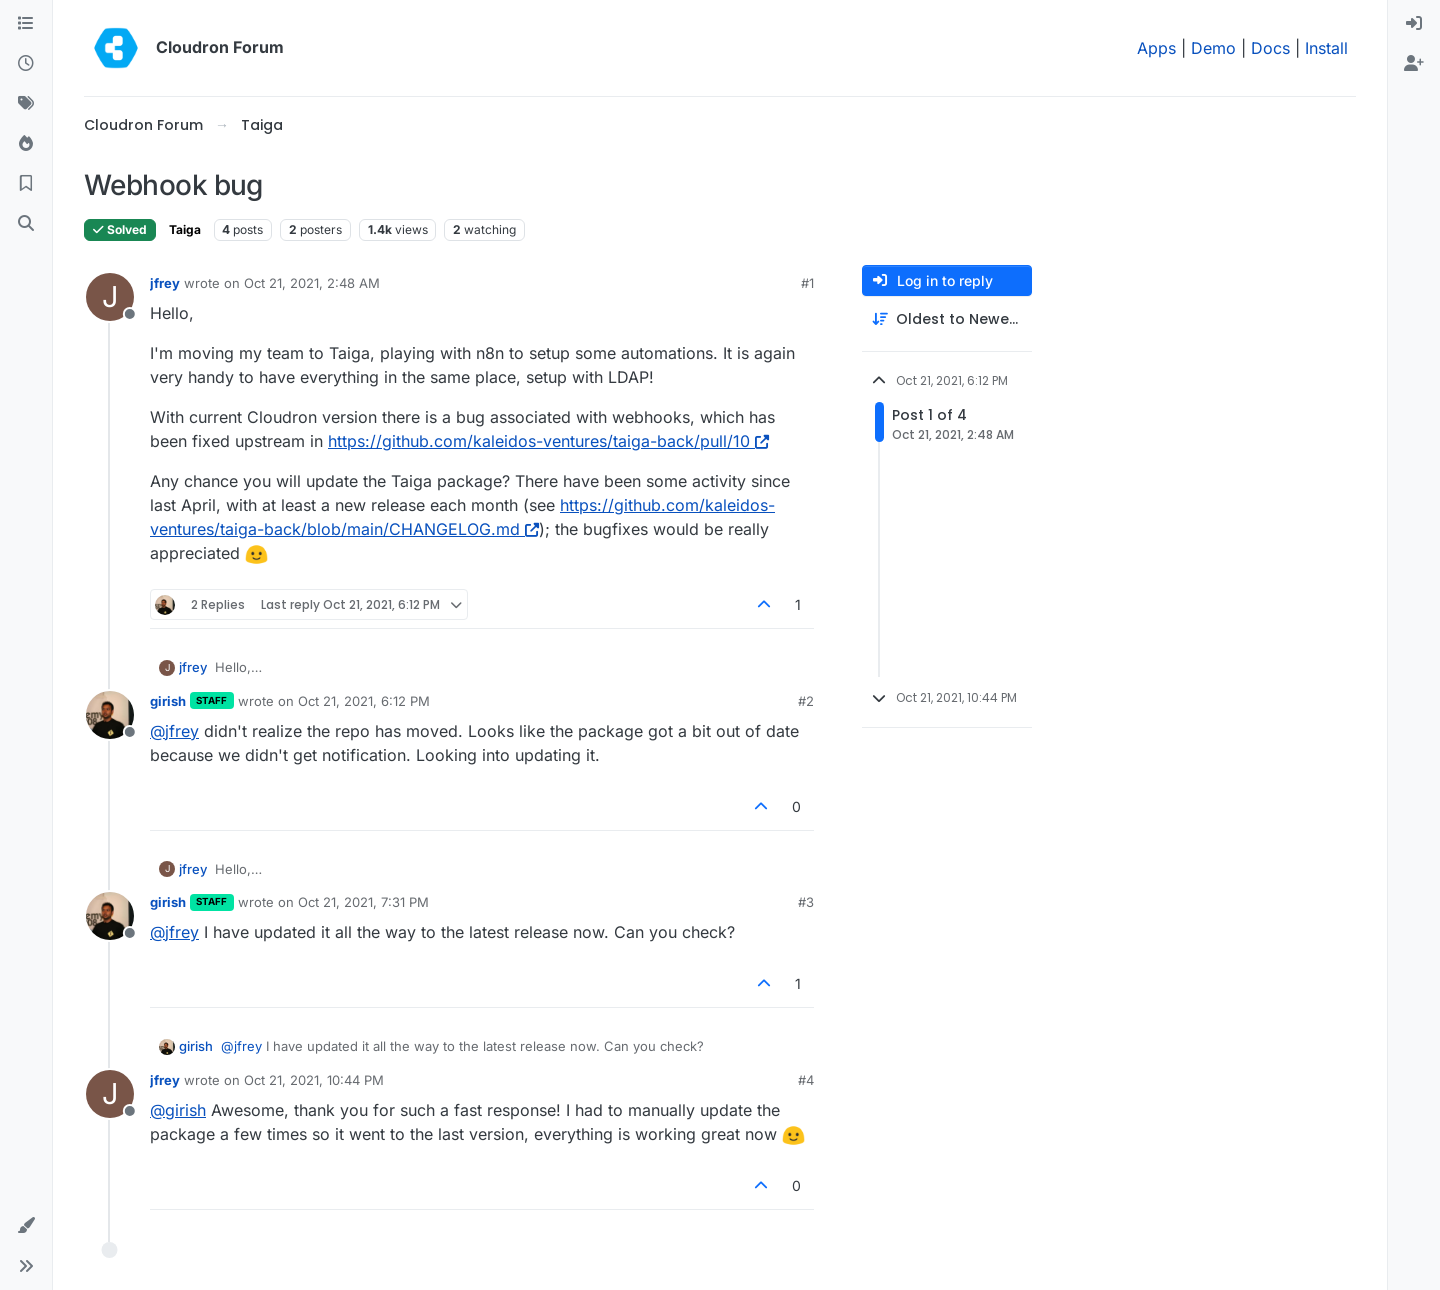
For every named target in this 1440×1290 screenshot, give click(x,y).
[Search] (26, 224)
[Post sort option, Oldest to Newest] (947, 319)
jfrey (165, 283)
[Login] (1414, 24)
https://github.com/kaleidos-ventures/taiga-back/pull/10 (548, 441)
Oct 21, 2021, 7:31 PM (363, 902)
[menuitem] (1414, 24)
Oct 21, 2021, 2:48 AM (312, 283)
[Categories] (26, 24)
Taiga (185, 229)
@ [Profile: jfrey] (174, 731)
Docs (1270, 48)
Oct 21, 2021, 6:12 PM (364, 701)
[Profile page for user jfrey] (110, 297)
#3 (806, 902)
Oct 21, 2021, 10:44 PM (314, 1080)
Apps (1156, 48)
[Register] (1414, 64)
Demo (1213, 48)
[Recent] (26, 64)
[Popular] (26, 144)
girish (168, 701)
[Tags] (26, 104)
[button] (26, 1226)
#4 (806, 1080)
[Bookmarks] (26, 184)
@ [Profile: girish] (178, 1110)
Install (1326, 48)
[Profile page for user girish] (110, 715)
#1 (807, 283)
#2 (806, 701)
